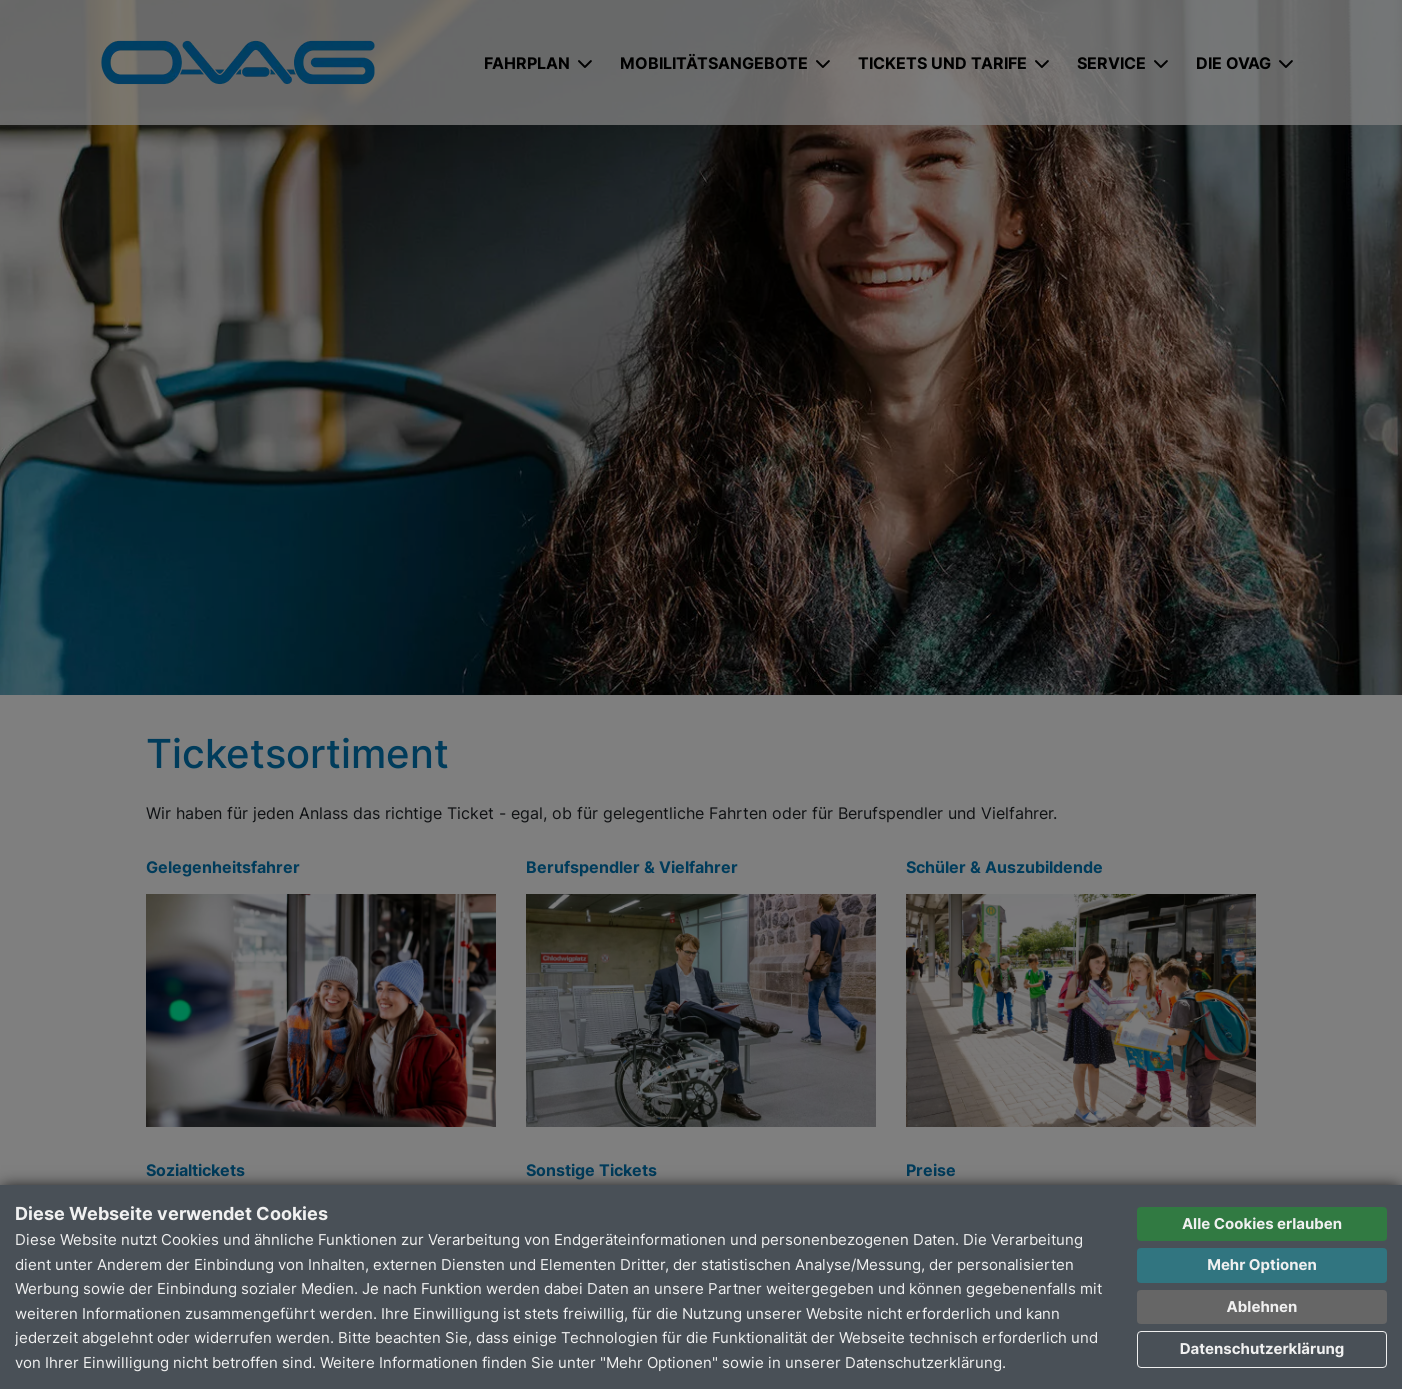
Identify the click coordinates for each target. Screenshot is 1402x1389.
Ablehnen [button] (1262, 1306)
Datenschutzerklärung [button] (1262, 1348)
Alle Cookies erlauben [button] (1262, 1223)
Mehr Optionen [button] (1262, 1264)
